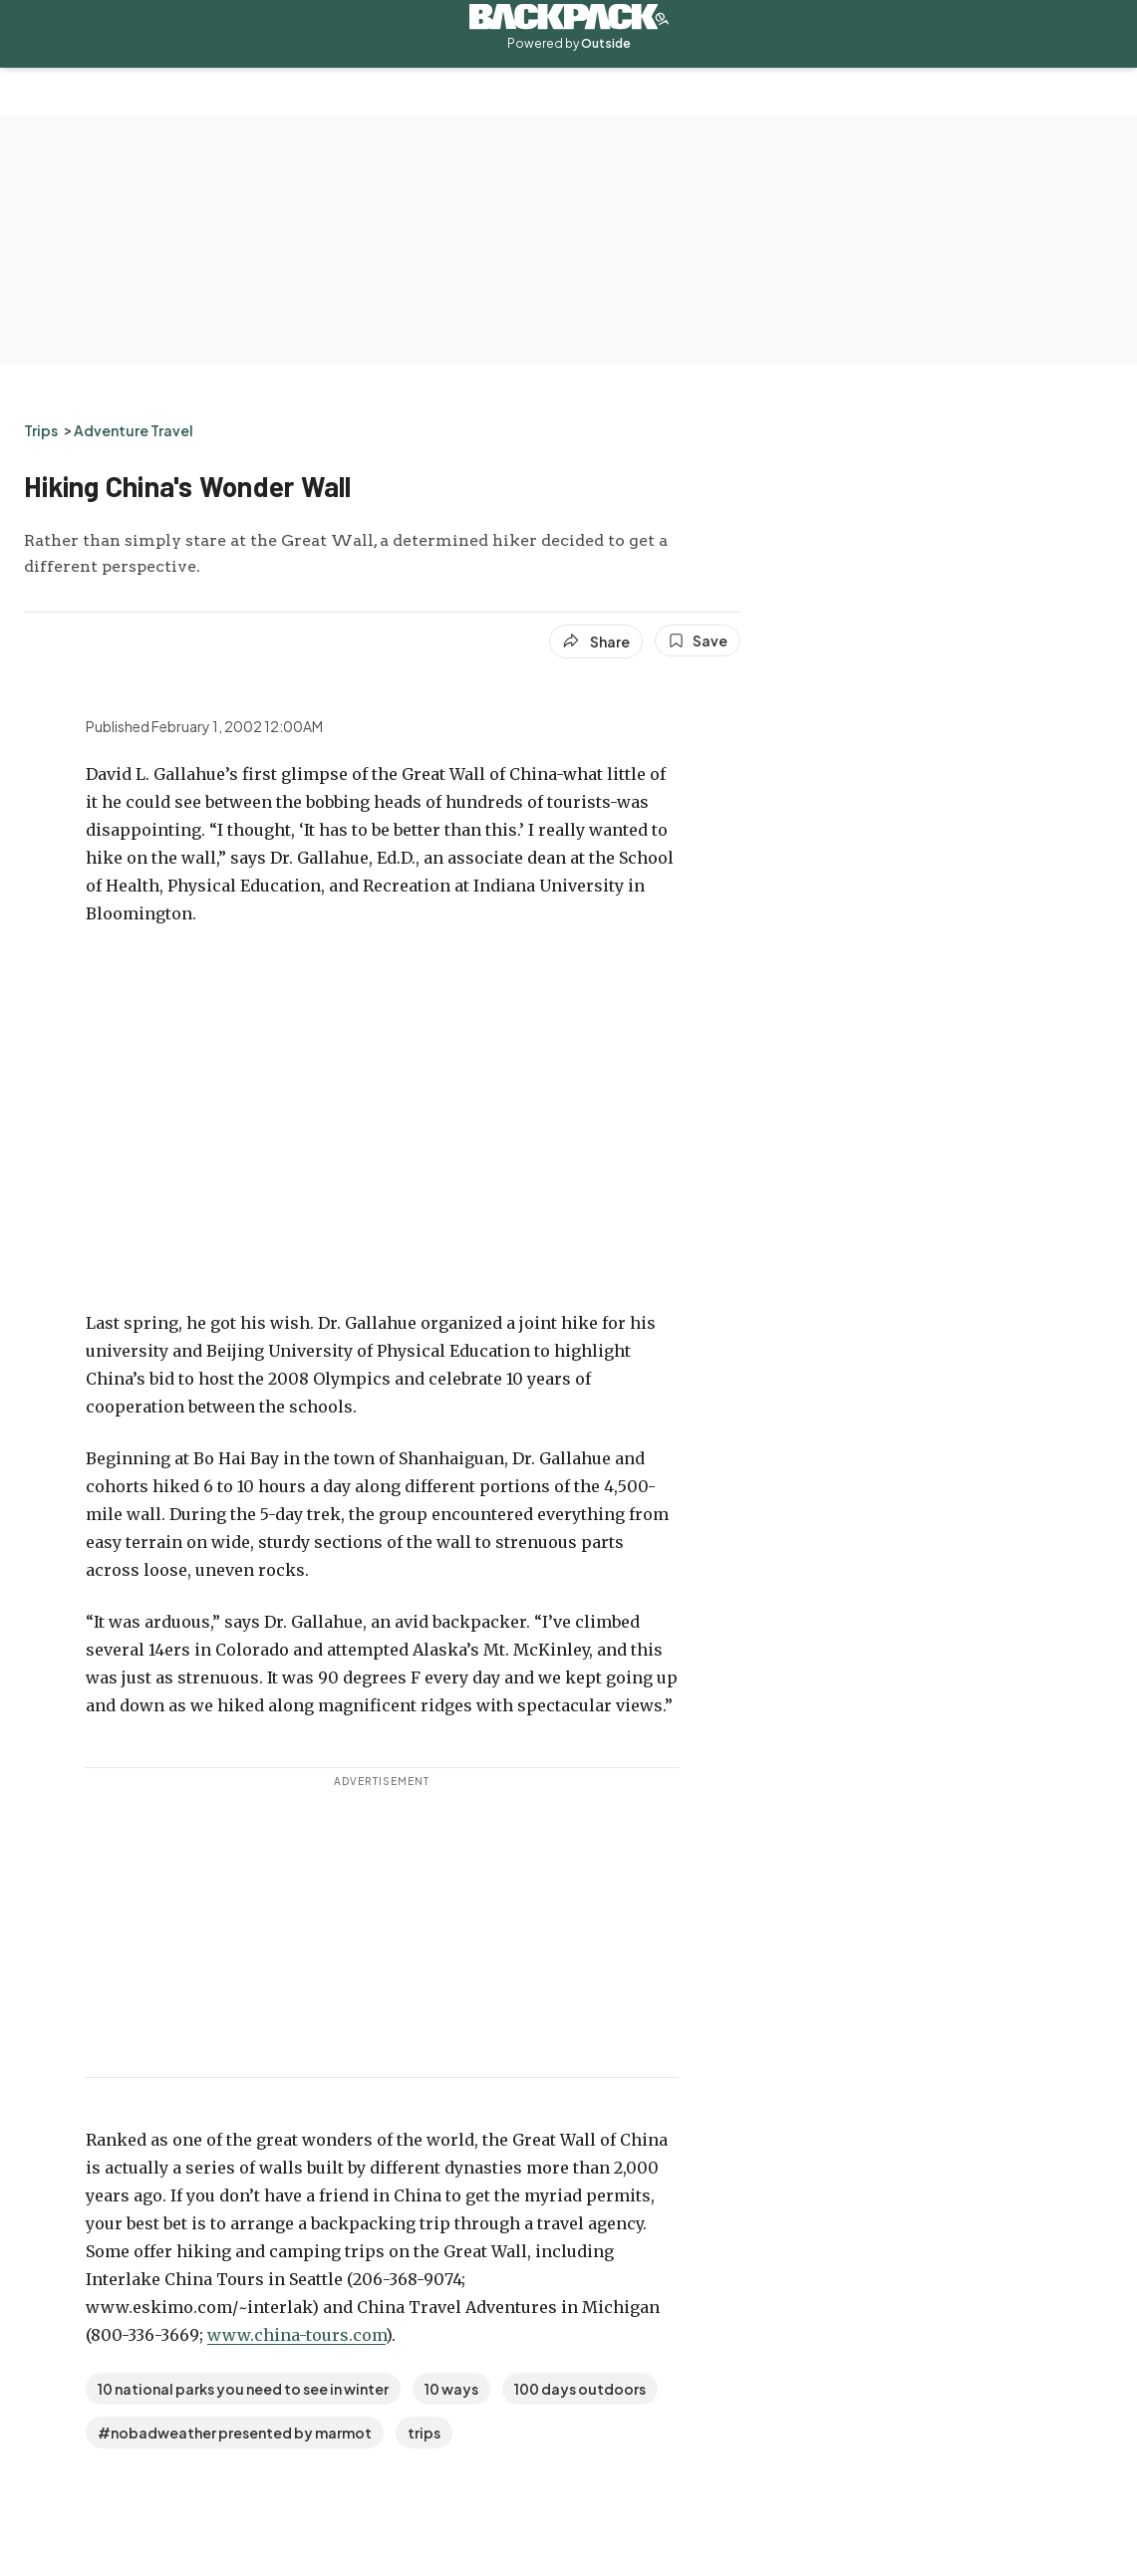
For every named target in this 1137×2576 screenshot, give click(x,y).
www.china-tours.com (296, 2335)
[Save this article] (697, 640)
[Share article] (596, 641)
